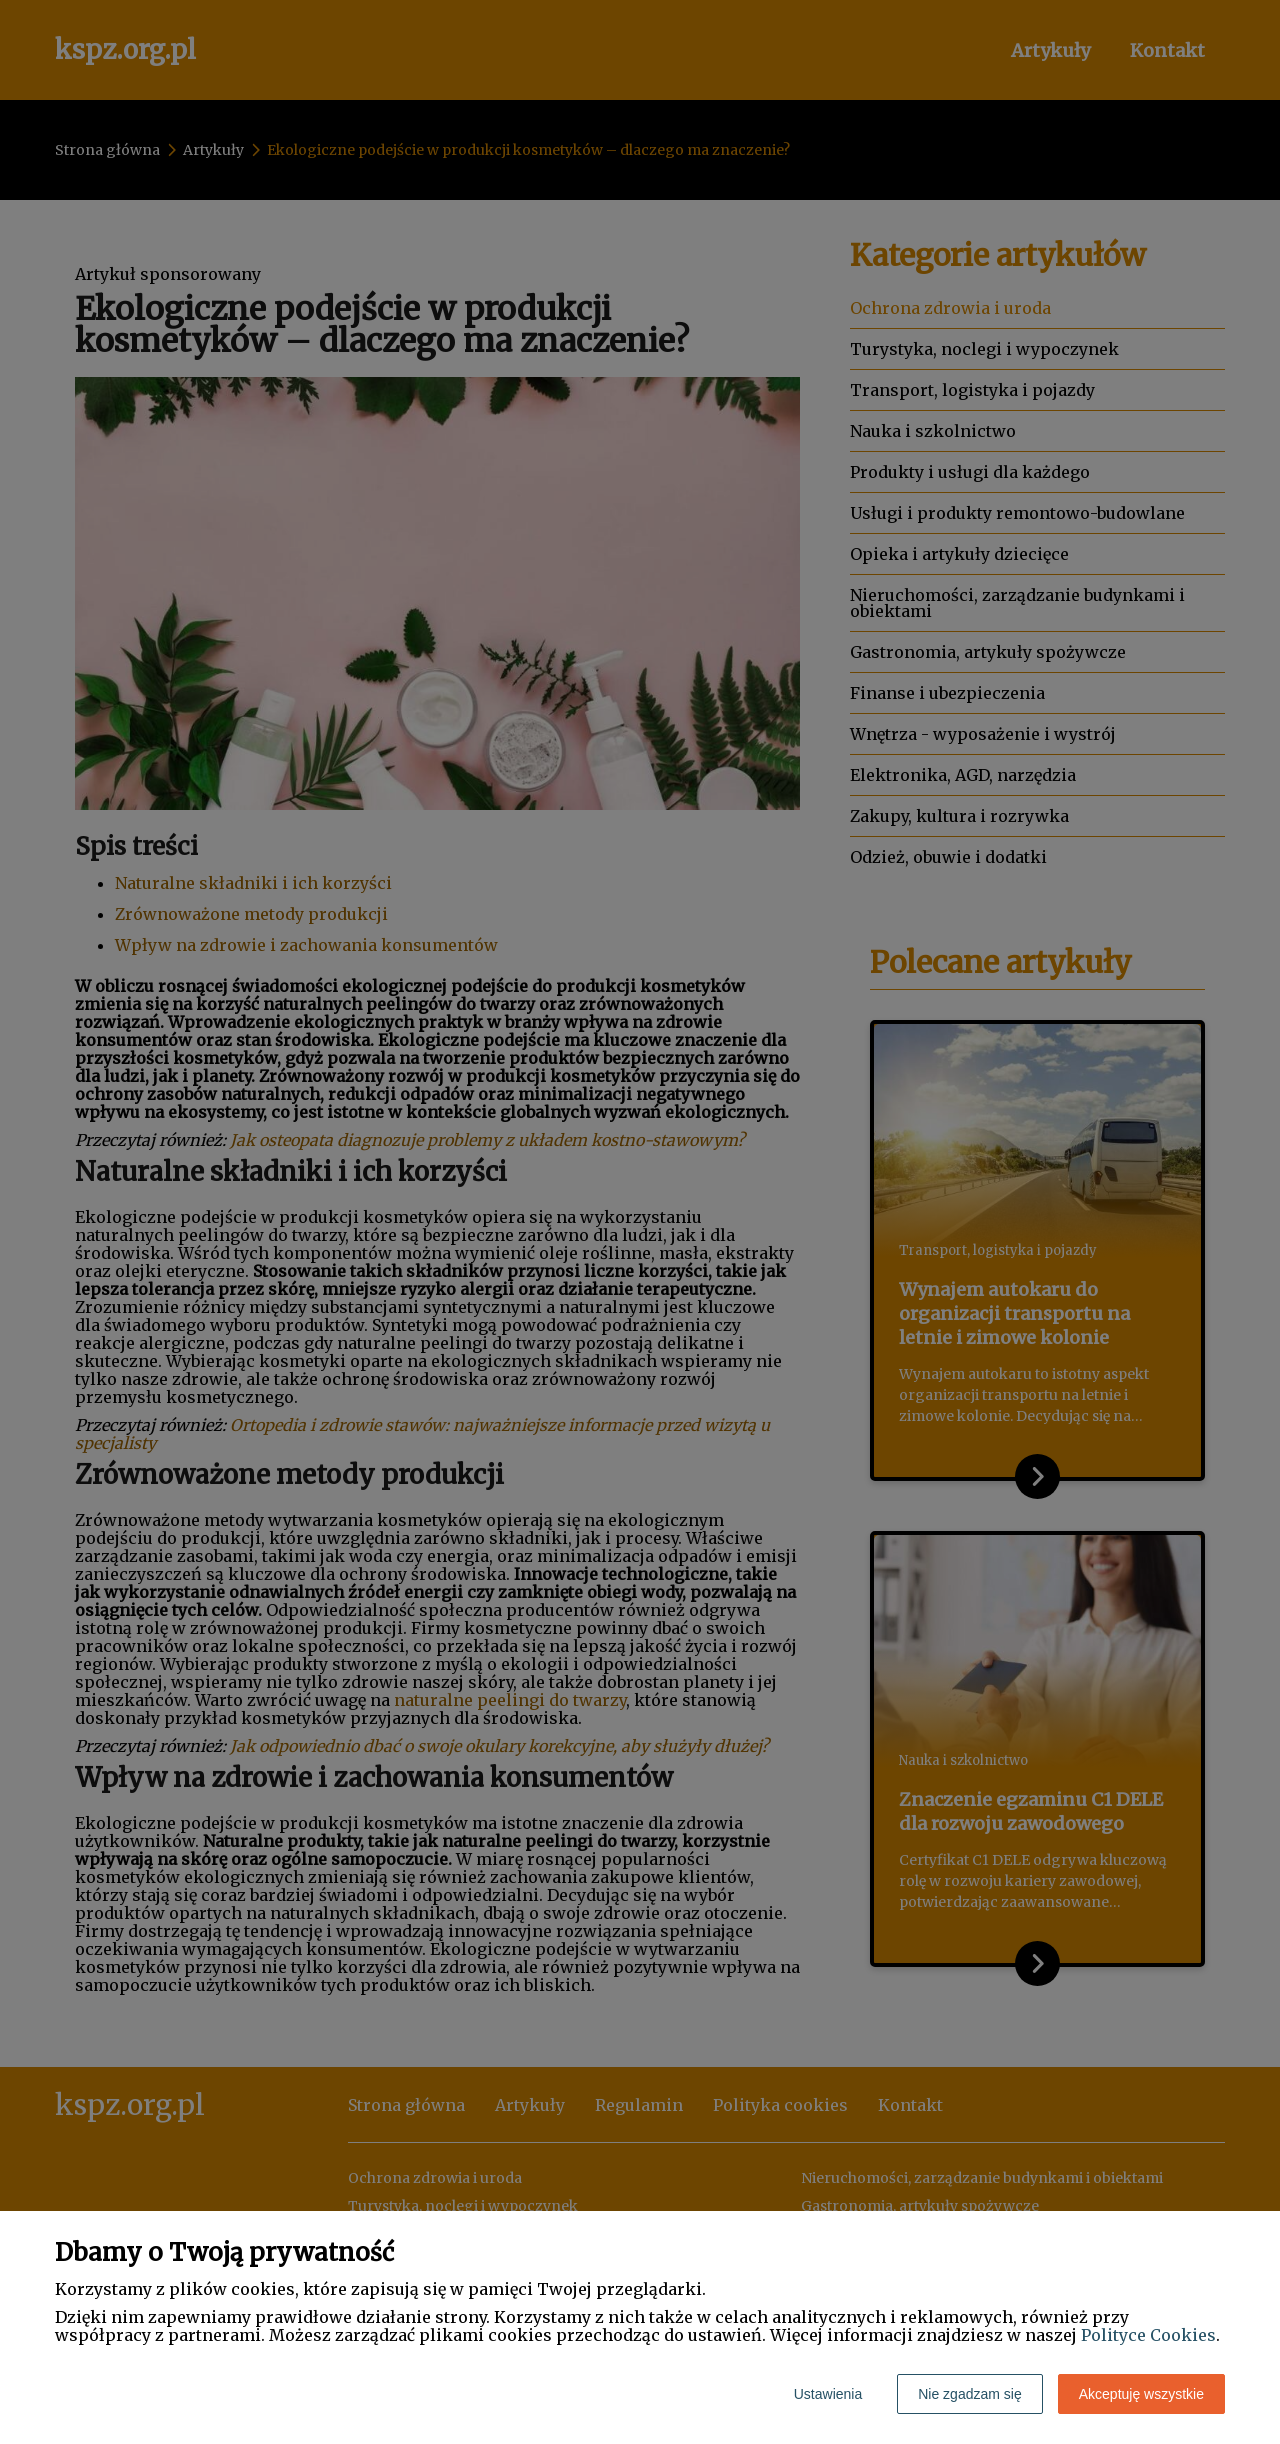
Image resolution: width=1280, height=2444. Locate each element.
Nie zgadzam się (970, 2394)
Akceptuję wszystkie (1141, 2394)
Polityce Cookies (1148, 2335)
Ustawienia (828, 2394)
